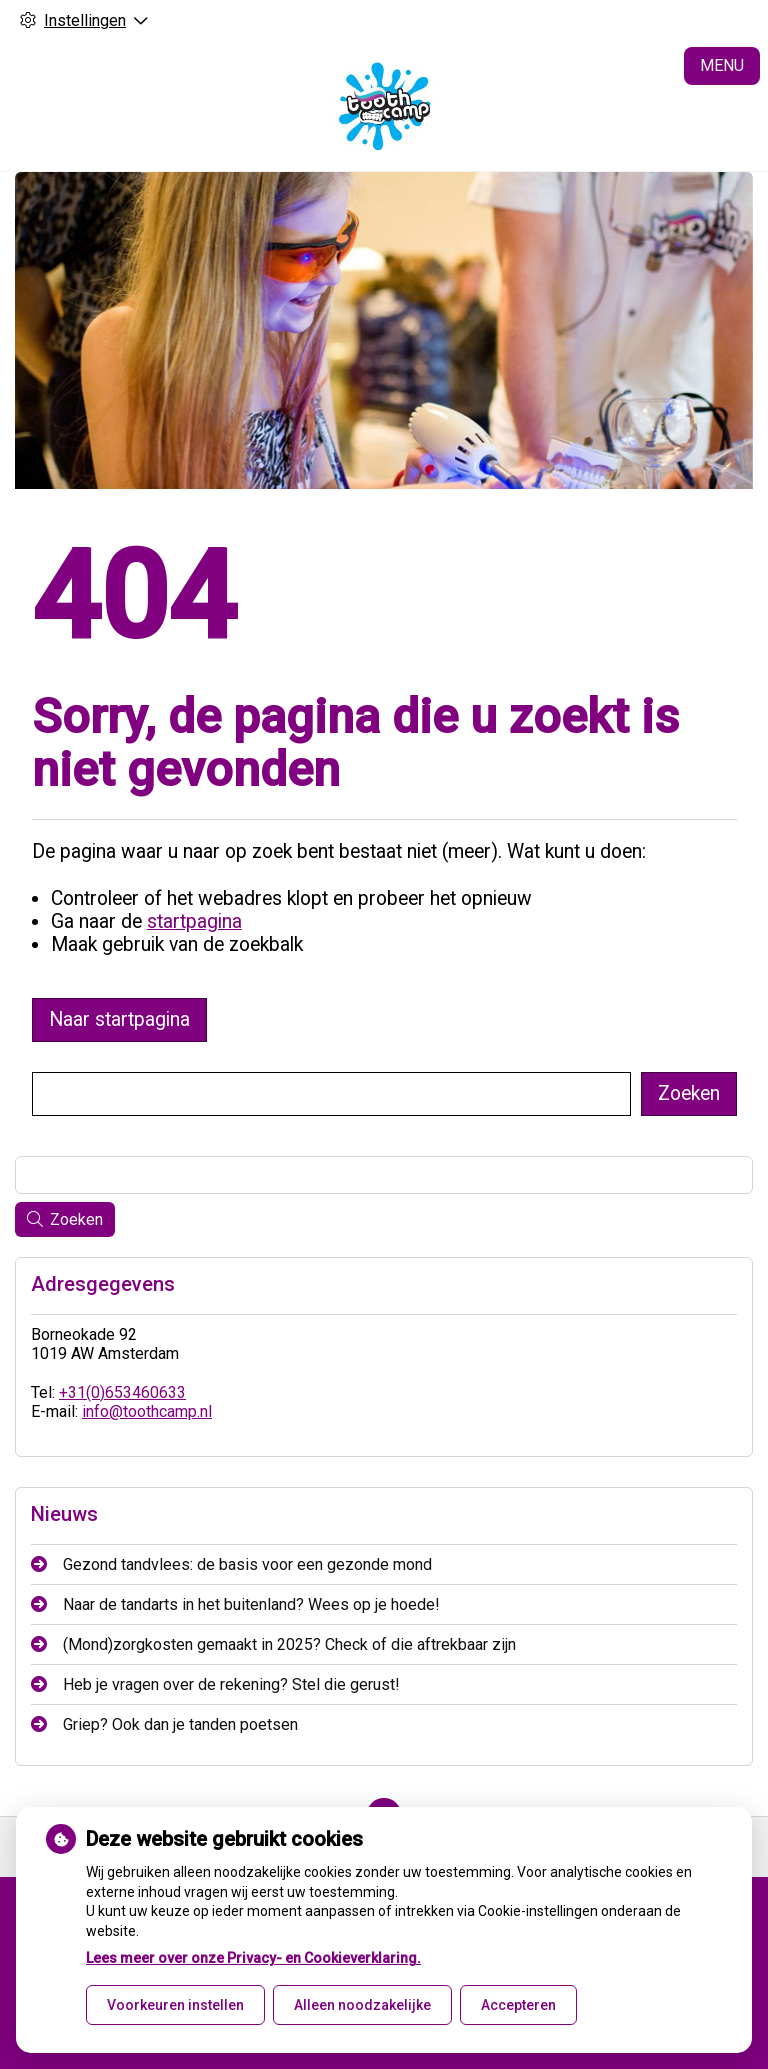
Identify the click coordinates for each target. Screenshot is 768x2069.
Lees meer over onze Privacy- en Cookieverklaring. (253, 1958)
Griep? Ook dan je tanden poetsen (180, 1724)
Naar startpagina (119, 1019)
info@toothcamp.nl (147, 1411)
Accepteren (518, 2005)
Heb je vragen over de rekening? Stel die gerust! (231, 1684)
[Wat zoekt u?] (331, 1094)
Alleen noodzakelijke (362, 2005)
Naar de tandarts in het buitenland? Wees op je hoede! (251, 1604)
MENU (722, 65)
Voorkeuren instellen (175, 2005)
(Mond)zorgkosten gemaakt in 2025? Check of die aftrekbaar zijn (289, 1644)
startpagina (194, 921)
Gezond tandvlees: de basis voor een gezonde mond (247, 1564)
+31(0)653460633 (122, 1392)
